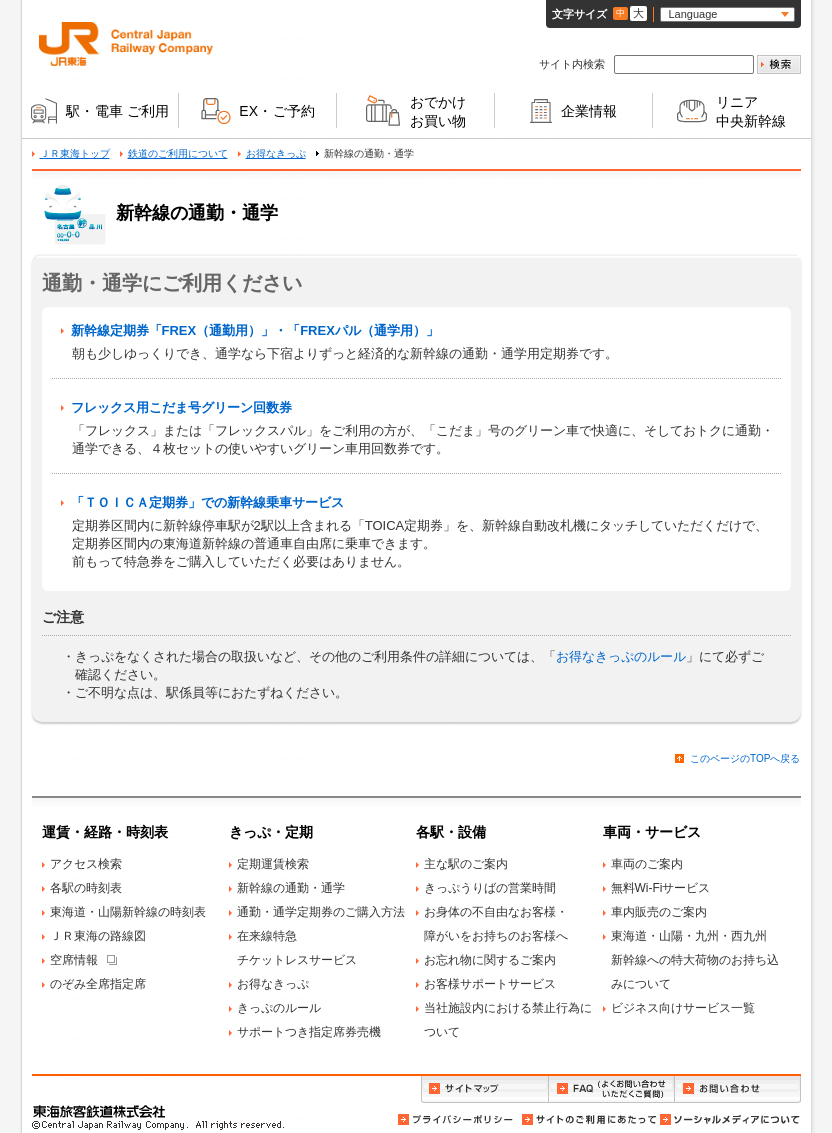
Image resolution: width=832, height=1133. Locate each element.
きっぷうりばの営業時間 (490, 888)
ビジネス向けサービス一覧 (683, 1008)
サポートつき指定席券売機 (309, 1032)
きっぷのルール (279, 1008)
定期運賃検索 (273, 864)
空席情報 (74, 960)
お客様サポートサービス (490, 984)
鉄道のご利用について (178, 153)
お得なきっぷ (276, 153)
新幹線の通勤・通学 (291, 888)
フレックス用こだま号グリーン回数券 (181, 407)
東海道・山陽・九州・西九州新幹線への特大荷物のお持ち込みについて (695, 960)
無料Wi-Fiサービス (661, 888)
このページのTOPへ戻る (745, 758)
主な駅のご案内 (466, 864)
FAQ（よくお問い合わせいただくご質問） (611, 1089)
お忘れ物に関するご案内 (490, 960)
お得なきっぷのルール (621, 656)
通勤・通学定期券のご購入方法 (321, 912)
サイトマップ (484, 1089)
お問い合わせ (738, 1089)
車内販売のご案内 (659, 912)
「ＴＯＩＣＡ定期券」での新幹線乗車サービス (207, 502)
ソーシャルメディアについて (729, 1119)
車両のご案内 (647, 864)
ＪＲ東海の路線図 (98, 936)
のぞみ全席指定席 (98, 984)
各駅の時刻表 (86, 888)
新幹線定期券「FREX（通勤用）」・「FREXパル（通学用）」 (255, 330)
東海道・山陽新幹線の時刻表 (128, 912)
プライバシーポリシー (457, 1119)
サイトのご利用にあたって (588, 1119)
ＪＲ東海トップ (75, 153)
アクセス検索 (86, 864)
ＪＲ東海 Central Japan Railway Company (126, 44)
